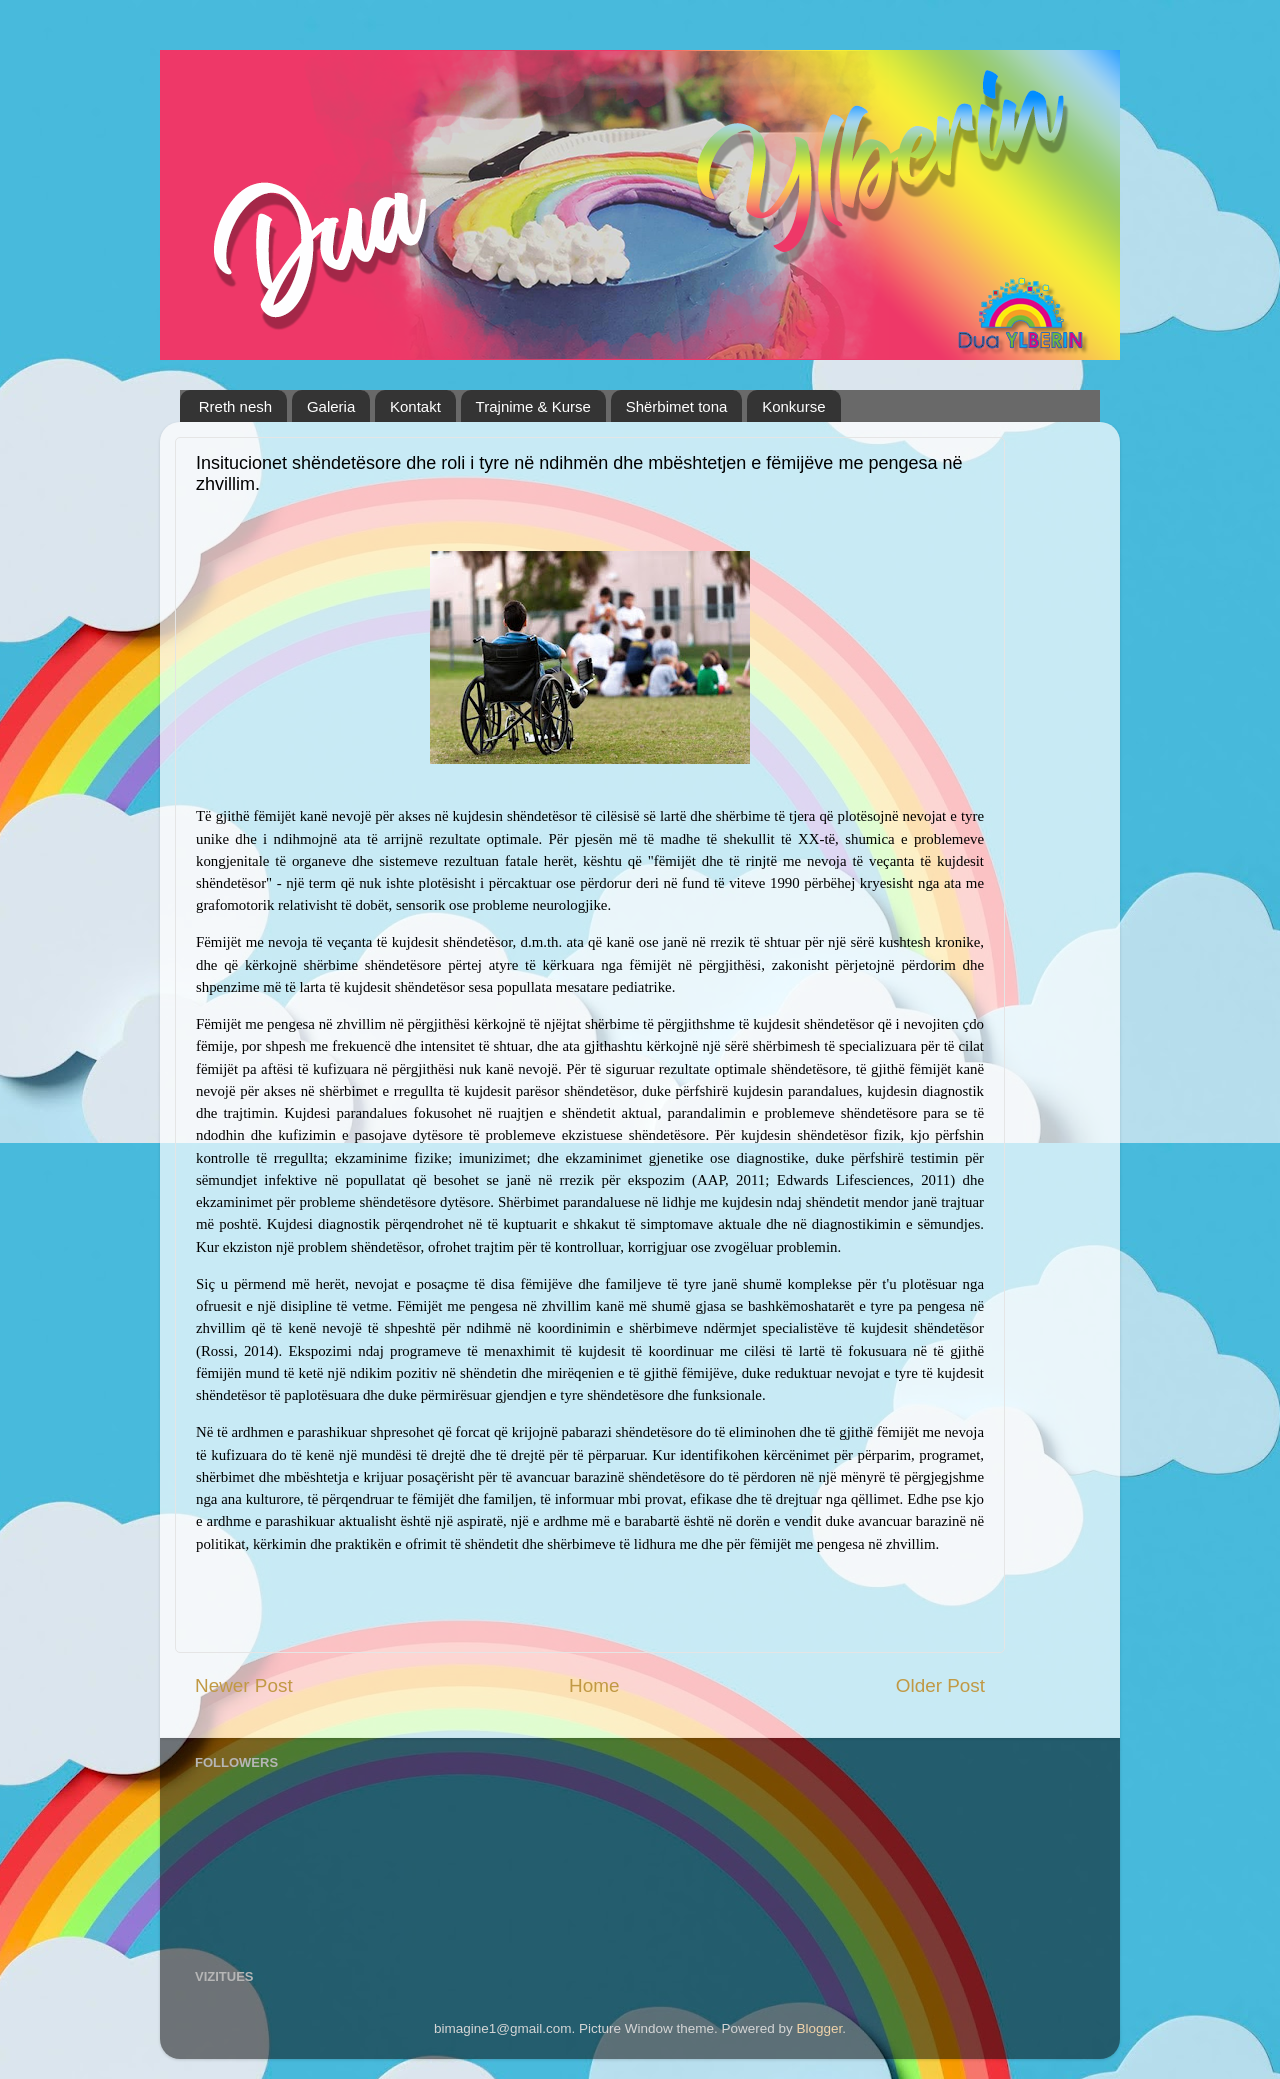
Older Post (940, 1685)
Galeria (331, 406)
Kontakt (415, 406)
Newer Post (244, 1685)
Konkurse (793, 406)
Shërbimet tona (677, 406)
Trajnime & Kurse (533, 406)
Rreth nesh (235, 406)
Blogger (820, 2028)
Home (594, 1685)
